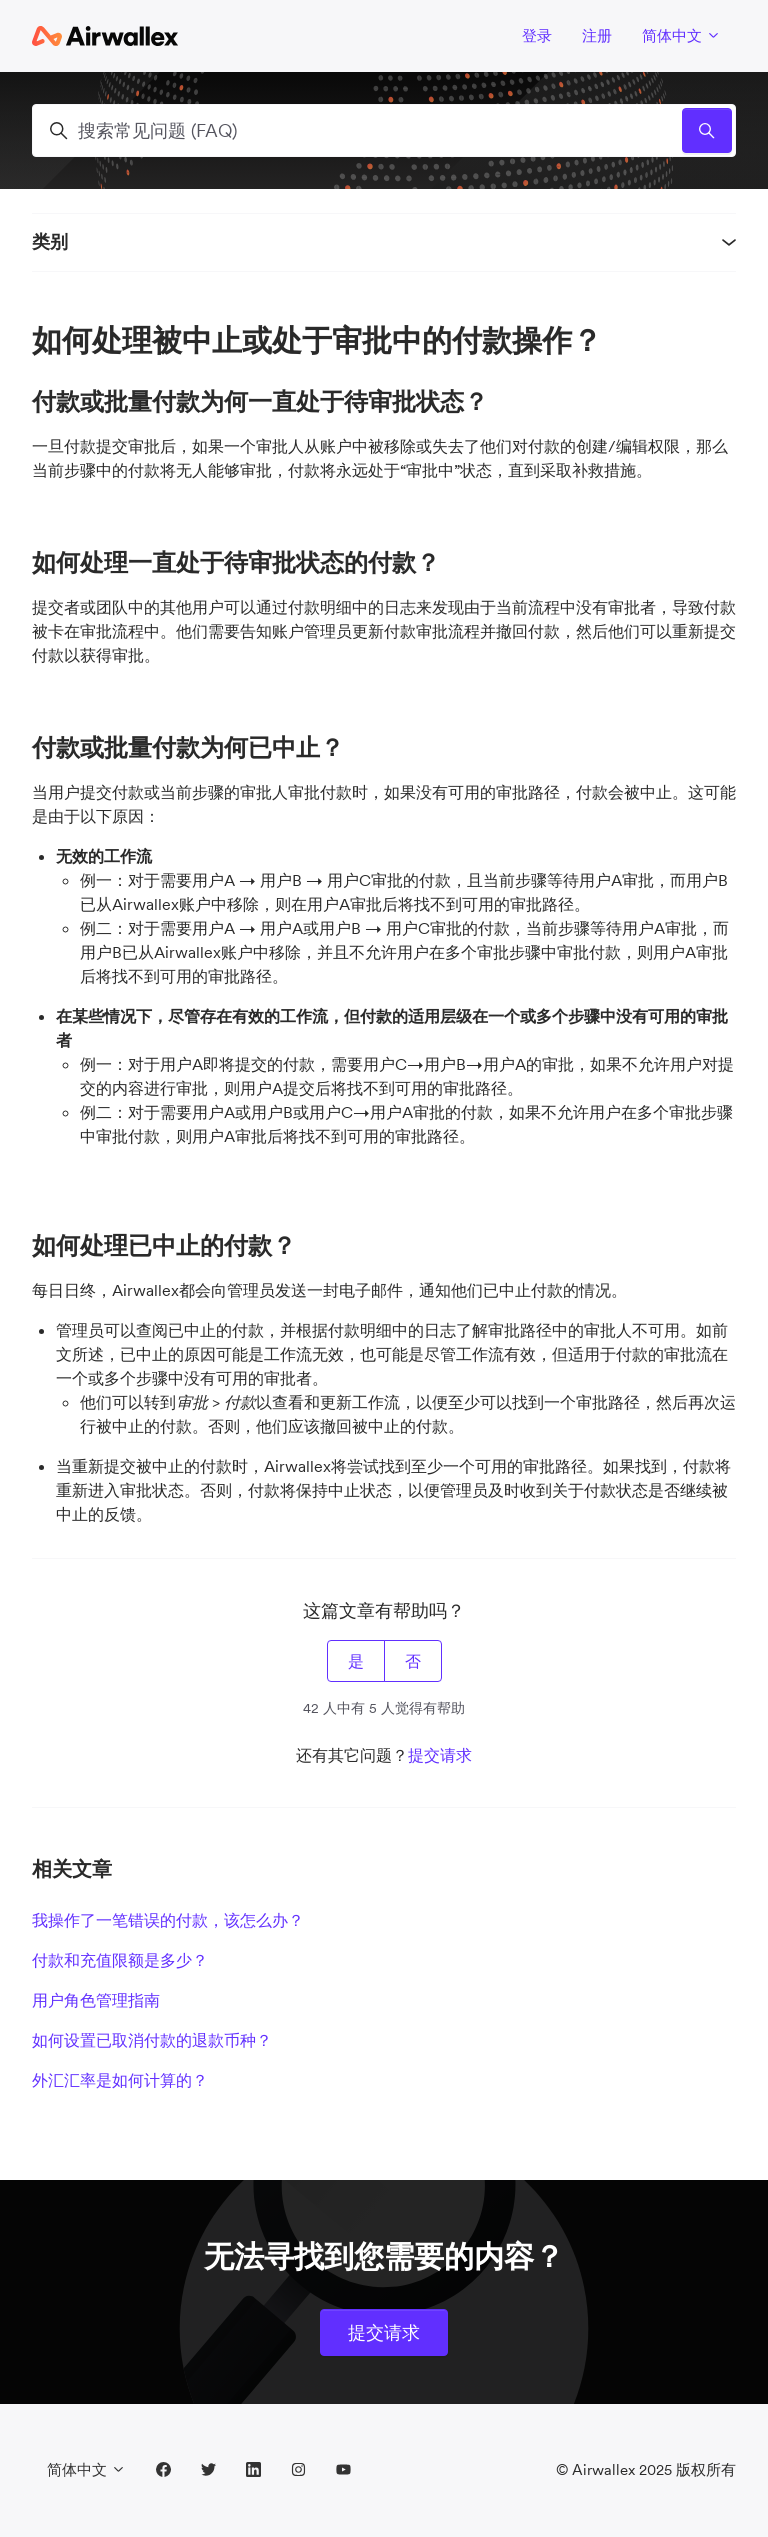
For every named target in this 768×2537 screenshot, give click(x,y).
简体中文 (681, 35)
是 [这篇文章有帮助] (356, 1661)
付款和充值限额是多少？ (120, 1960)
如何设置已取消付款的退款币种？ (152, 2040)
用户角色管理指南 (96, 2000)
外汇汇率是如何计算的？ (120, 2080)
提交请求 (440, 1755)
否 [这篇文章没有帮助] (413, 1661)
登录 (537, 35)
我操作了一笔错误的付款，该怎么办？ (168, 1920)
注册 (597, 35)
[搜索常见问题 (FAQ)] (384, 130)
